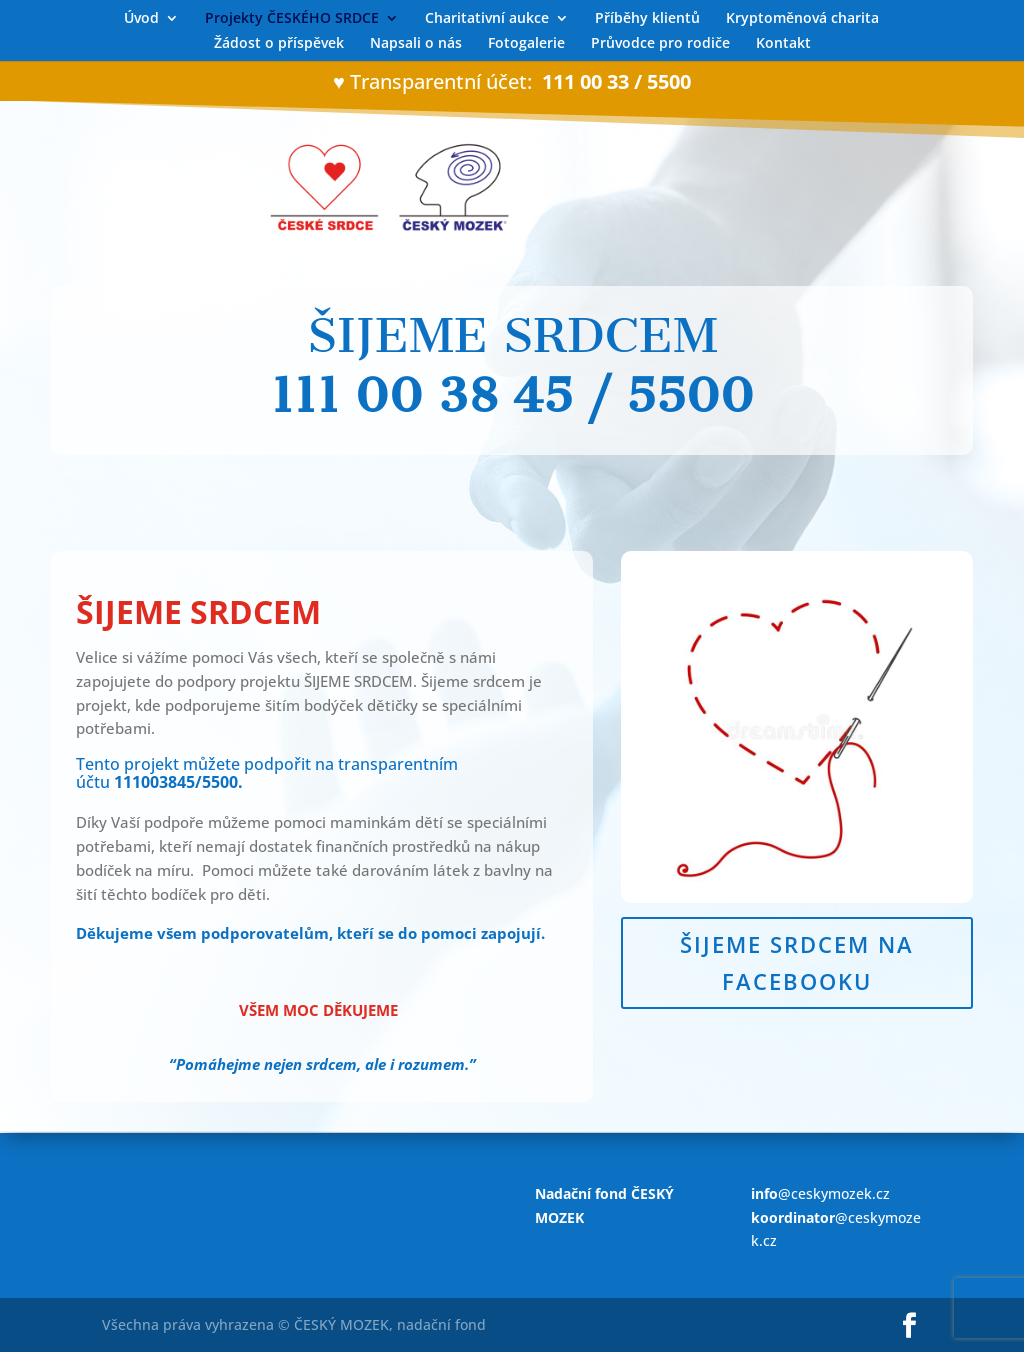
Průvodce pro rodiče (660, 44)
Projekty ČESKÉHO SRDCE (292, 19)
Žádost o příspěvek (279, 44)
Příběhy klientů (647, 19)
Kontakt (783, 44)
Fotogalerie (526, 44)
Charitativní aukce (487, 19)
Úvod (141, 19)
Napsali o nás (416, 44)
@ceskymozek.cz (820, 1193)
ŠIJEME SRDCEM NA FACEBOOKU (797, 962)
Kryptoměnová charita (802, 19)
